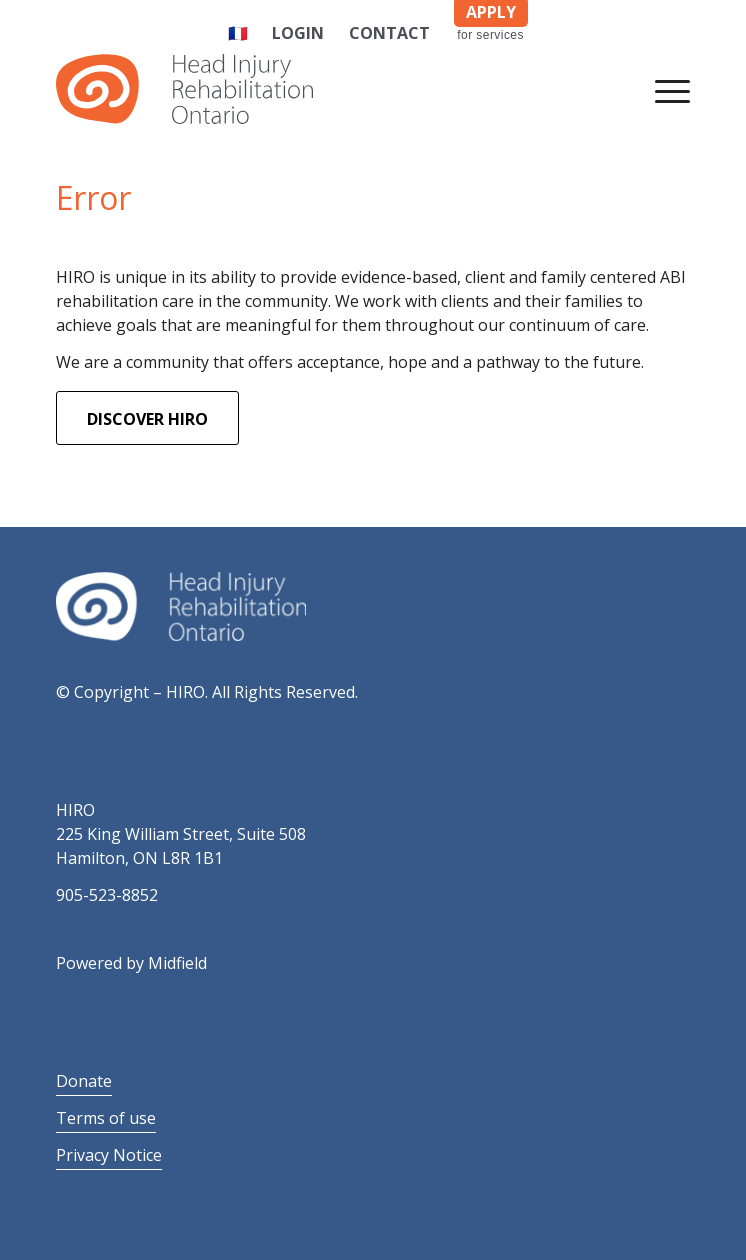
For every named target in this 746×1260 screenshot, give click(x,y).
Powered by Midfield (131, 963)
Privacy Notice (109, 1155)
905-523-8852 (107, 895)
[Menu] (662, 89)
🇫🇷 (238, 33)
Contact (389, 33)
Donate (84, 1081)
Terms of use (106, 1118)
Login (298, 33)
